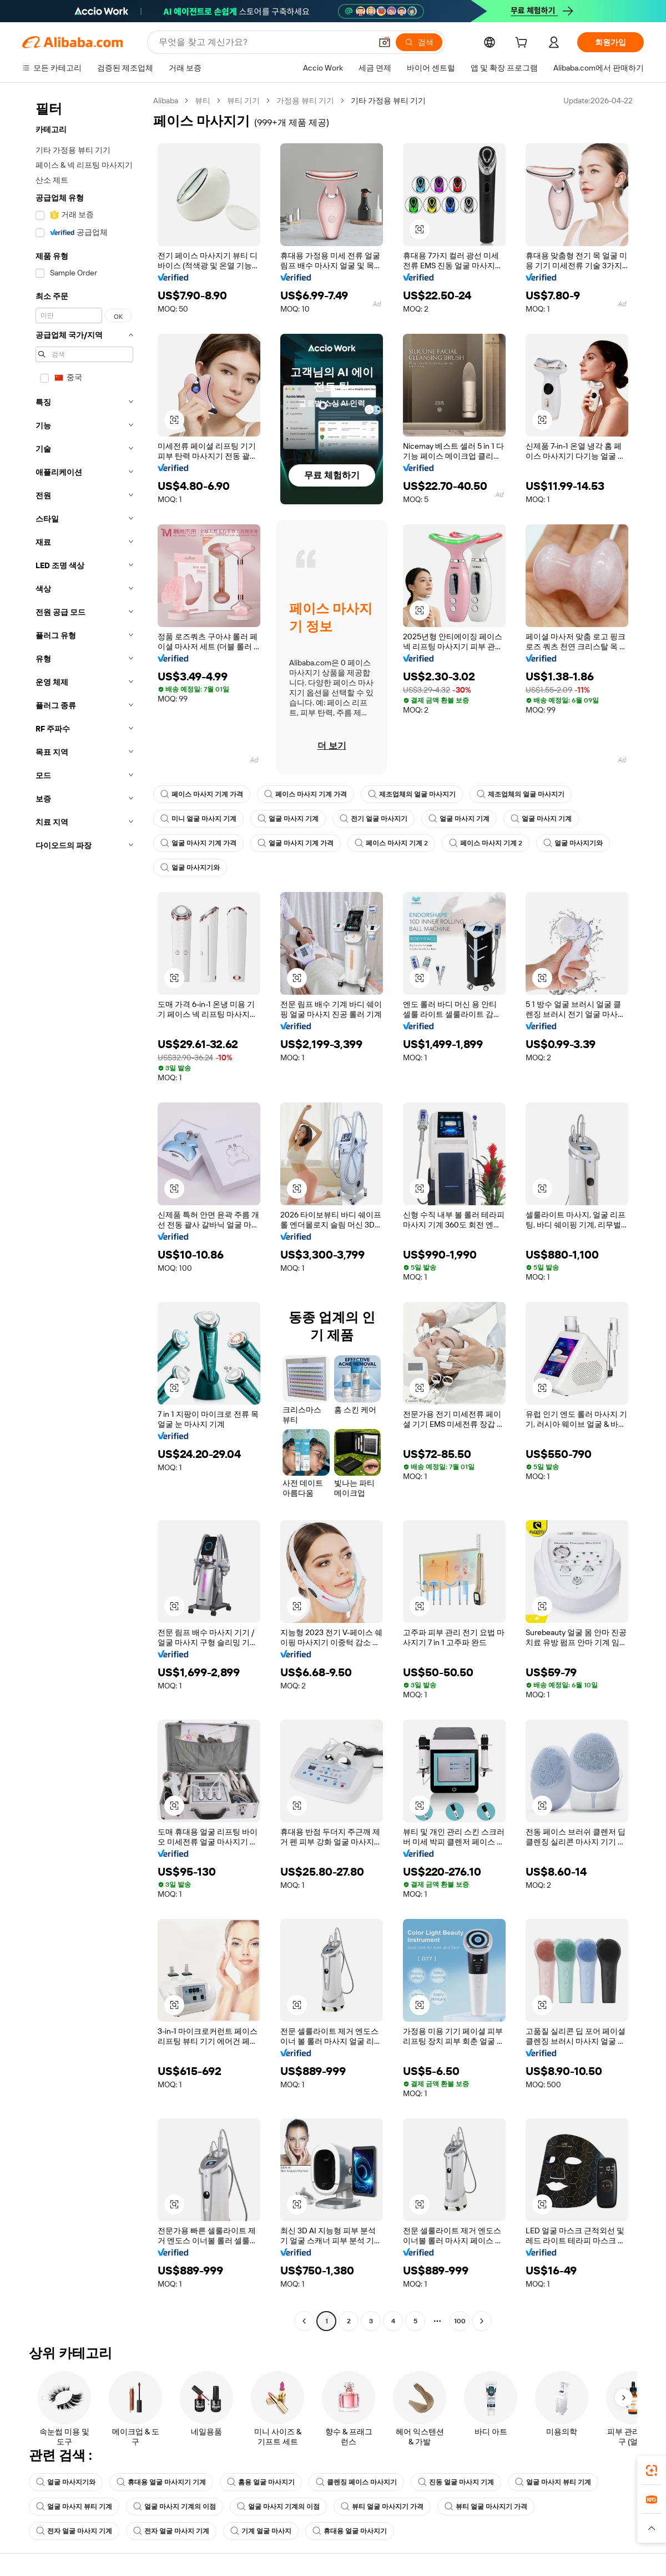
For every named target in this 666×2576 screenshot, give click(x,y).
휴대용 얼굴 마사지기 (349, 2531)
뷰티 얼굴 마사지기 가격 (382, 2506)
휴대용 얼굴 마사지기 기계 (161, 2482)
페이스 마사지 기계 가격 (201, 794)
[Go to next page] (482, 2321)
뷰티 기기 (243, 100)
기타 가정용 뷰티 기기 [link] (388, 100)
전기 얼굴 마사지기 (373, 818)
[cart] (523, 43)
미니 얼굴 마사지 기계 (198, 818)
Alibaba (165, 100)
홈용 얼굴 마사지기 (261, 2482)
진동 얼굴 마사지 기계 (456, 2482)
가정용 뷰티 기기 (305, 100)
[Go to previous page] (304, 2321)
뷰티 (202, 100)
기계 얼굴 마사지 (260, 2531)
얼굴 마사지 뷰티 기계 (553, 2482)
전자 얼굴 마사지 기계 (74, 2531)
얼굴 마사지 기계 (288, 818)
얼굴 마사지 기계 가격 (198, 843)
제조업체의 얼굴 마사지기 (412, 794)
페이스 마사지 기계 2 (391, 843)
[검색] (419, 42)
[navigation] (84, 1212)
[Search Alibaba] (264, 42)
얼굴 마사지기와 (573, 843)
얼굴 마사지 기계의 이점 (174, 2506)
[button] (384, 42)
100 (460, 2321)
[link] (651, 2470)
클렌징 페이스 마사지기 (356, 2482)
